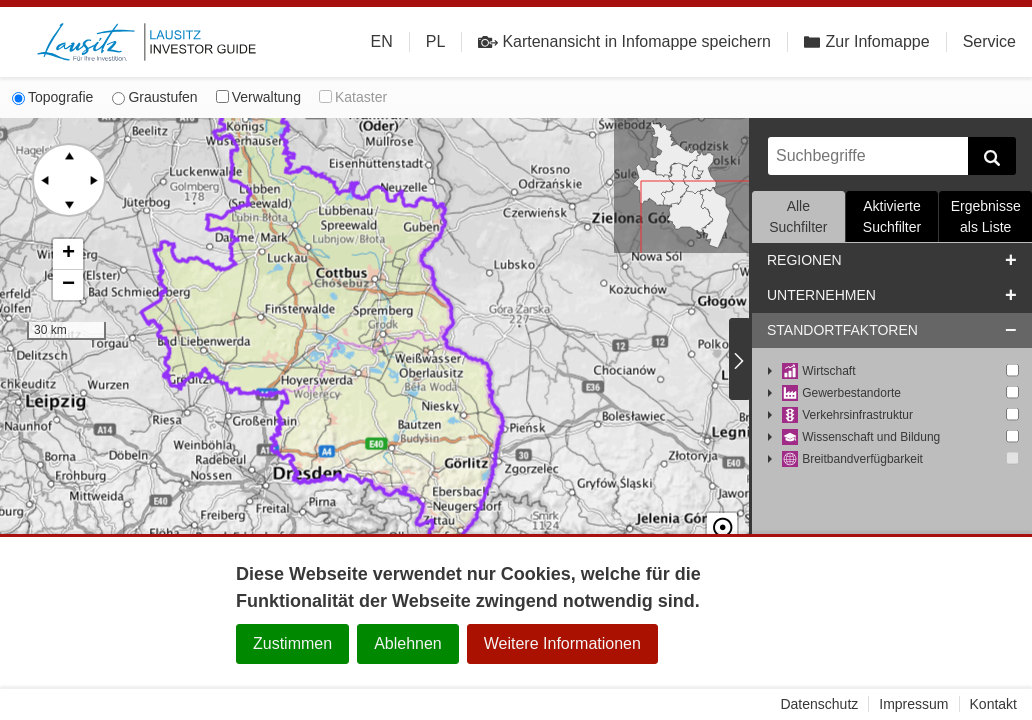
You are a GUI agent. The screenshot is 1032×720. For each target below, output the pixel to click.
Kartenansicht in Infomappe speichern (624, 42)
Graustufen (154, 97)
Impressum (913, 704)
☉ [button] (722, 511)
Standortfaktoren (842, 330)
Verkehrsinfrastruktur (847, 415)
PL (436, 41)
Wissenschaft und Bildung (861, 437)
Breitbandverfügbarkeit (852, 459)
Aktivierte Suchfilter (892, 216)
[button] (68, 254)
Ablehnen (408, 643)
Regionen (804, 260)
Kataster (353, 97)
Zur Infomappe (867, 41)
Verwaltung (258, 97)
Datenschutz (819, 704)
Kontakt (993, 704)
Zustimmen (292, 643)
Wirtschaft (819, 371)
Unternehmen (821, 295)
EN (382, 41)
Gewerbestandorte (841, 393)
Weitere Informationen (562, 643)
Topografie (52, 97)
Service (989, 41)
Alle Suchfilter (798, 216)
